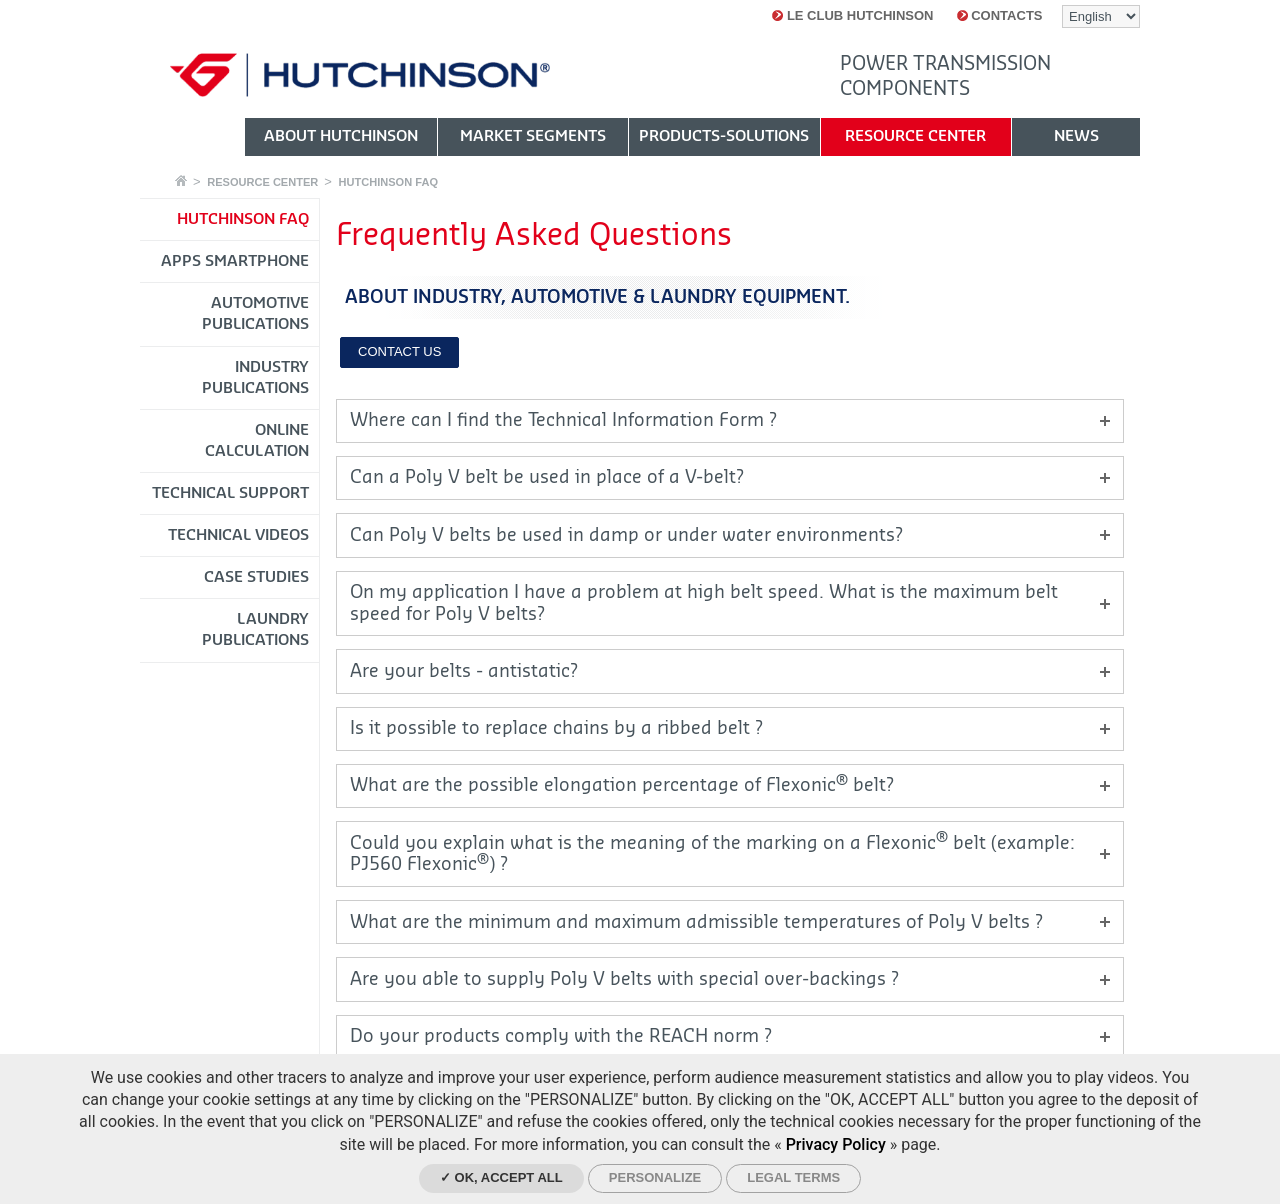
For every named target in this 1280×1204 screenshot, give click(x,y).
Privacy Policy (836, 1144)
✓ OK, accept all (501, 1177)
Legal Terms (793, 1177)
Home (181, 180)
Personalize (655, 1177)
